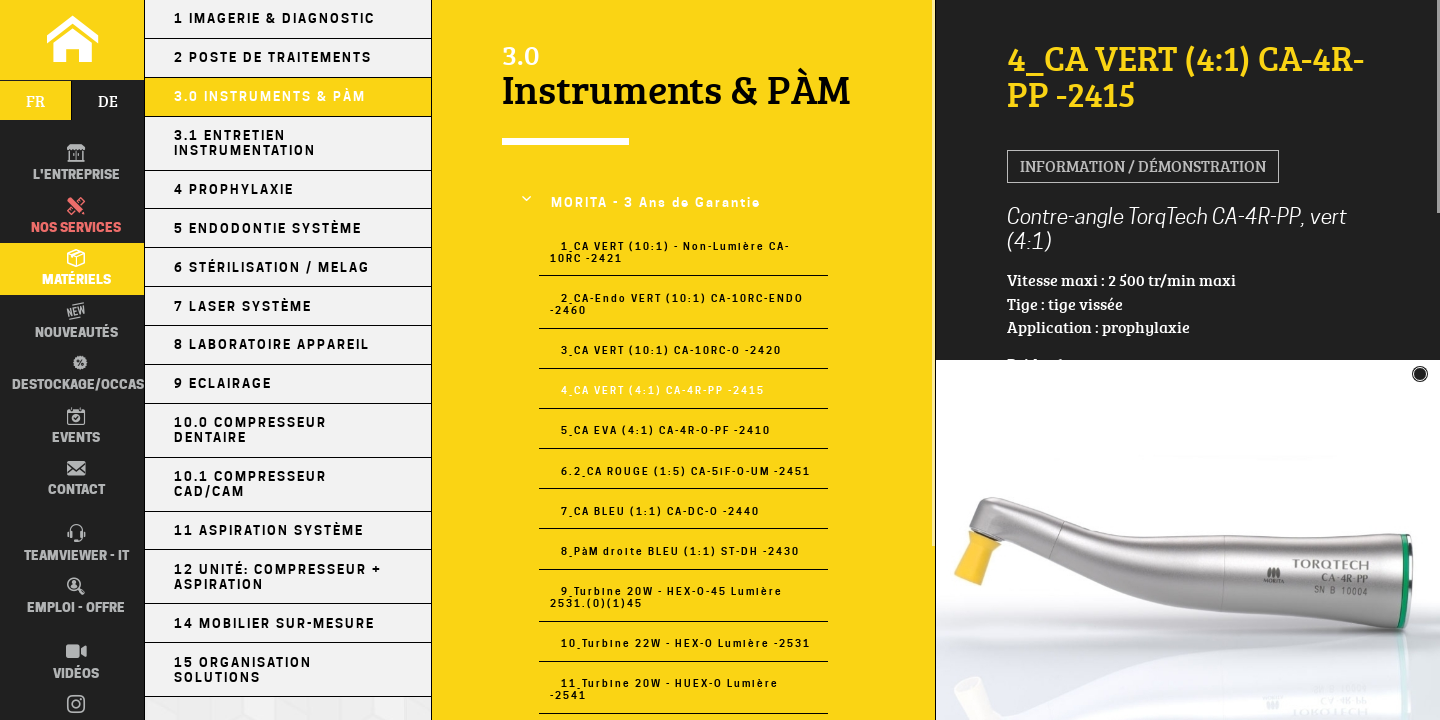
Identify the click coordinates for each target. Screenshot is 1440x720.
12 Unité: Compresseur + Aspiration (278, 577)
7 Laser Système (243, 306)
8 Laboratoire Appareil (272, 344)
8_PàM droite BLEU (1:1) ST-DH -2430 (680, 551)
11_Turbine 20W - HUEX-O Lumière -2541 (664, 689)
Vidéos (76, 661)
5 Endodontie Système (268, 228)
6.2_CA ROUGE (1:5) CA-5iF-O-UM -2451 (686, 471)
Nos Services (76, 216)
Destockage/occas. (78, 372)
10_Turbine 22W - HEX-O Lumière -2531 (686, 643)
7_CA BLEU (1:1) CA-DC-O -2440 (660, 511)
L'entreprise (76, 163)
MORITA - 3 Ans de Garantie (656, 202)
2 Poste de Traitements (273, 57)
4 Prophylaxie (234, 189)
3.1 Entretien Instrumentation (245, 143)
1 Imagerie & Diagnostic (274, 18)
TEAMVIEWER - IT (76, 543)
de (108, 101)
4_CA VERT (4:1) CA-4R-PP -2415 (663, 390)
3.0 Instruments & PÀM (270, 96)
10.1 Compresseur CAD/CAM (250, 484)
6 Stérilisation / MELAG (272, 267)
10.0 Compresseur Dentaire (250, 430)
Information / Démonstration (1143, 166)
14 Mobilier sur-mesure (274, 623)
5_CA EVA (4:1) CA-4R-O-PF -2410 (666, 430)
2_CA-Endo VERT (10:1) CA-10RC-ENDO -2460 (677, 304)
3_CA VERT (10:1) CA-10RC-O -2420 (671, 350)
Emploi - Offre (76, 596)
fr (35, 101)
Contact (76, 478)
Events (76, 426)
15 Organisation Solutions (243, 670)
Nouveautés (76, 321)
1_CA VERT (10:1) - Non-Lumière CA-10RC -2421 (670, 252)
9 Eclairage (223, 383)
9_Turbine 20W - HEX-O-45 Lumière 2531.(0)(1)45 (666, 597)
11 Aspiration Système (269, 530)
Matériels (76, 268)
